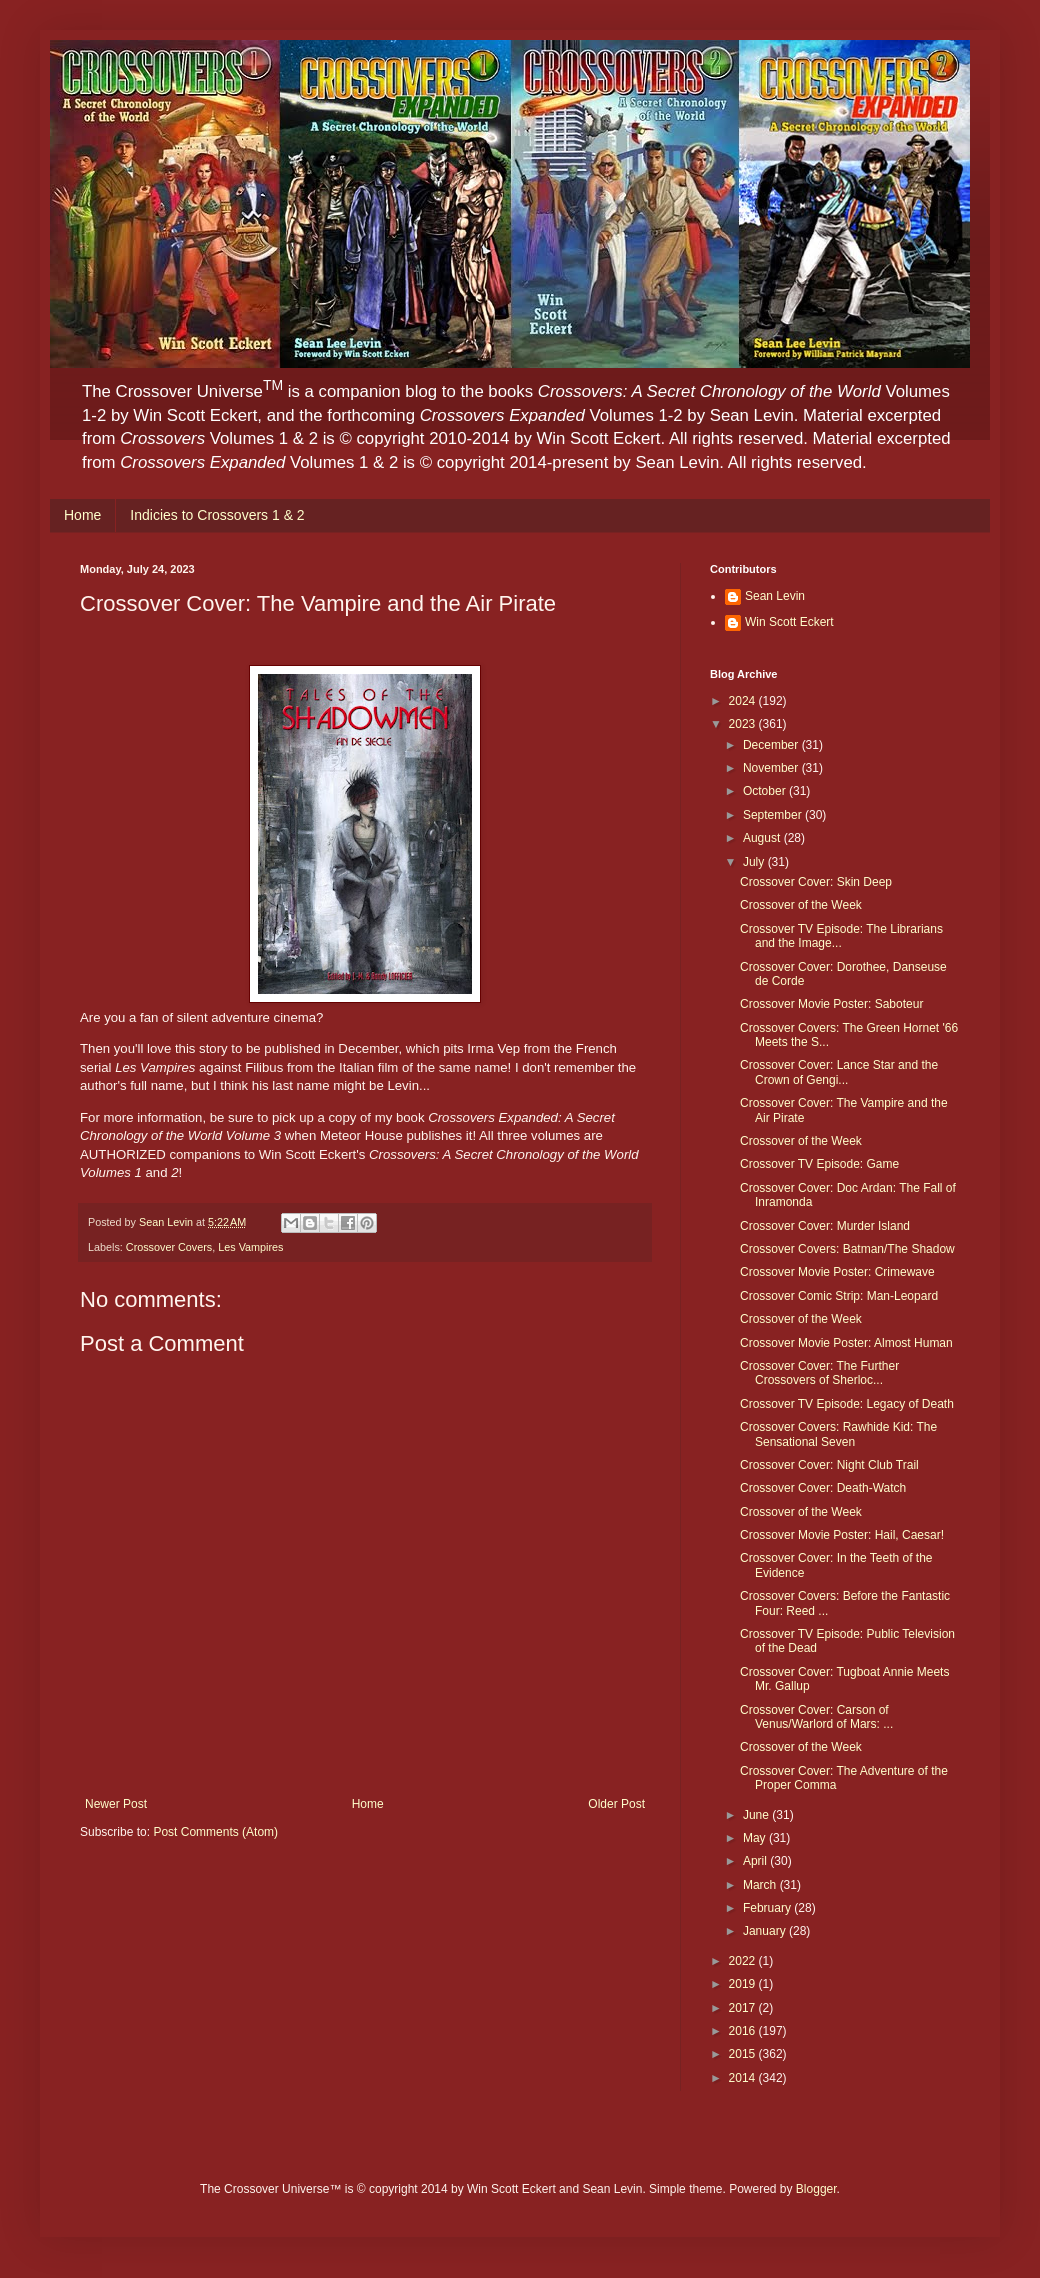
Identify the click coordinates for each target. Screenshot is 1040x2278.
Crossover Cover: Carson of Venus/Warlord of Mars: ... (816, 1717)
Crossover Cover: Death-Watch (823, 1488)
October (766, 791)
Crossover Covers (169, 1247)
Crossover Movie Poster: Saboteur (831, 1004)
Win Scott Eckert (789, 622)
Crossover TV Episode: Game (819, 1164)
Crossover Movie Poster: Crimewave (837, 1272)
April (756, 1861)
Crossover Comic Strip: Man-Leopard (839, 1296)
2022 (744, 1961)
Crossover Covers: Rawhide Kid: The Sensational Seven (838, 1434)
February (768, 1908)
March (761, 1885)
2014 (744, 2078)
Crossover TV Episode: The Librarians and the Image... (841, 936)
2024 (744, 701)
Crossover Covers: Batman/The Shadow (847, 1249)
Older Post (616, 1804)
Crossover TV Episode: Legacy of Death (847, 1404)
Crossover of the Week (801, 905)
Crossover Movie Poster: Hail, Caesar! (842, 1535)
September (774, 815)
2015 (744, 2054)
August (763, 838)
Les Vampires (250, 1247)
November (772, 768)
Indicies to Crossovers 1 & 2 (217, 515)
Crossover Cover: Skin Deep (816, 882)
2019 (744, 1984)
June (757, 1815)
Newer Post (116, 1804)
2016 (744, 2031)
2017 (744, 2008)
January (766, 1931)
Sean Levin (775, 596)
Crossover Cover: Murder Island (825, 1226)
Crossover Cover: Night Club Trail (829, 1465)
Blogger (816, 2189)
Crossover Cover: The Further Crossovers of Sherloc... (819, 1373)
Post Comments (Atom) (215, 1832)
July (755, 862)
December (772, 745)
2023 (744, 724)
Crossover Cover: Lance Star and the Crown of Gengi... (839, 1072)
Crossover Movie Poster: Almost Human (846, 1343)
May (756, 1838)
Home (82, 515)
